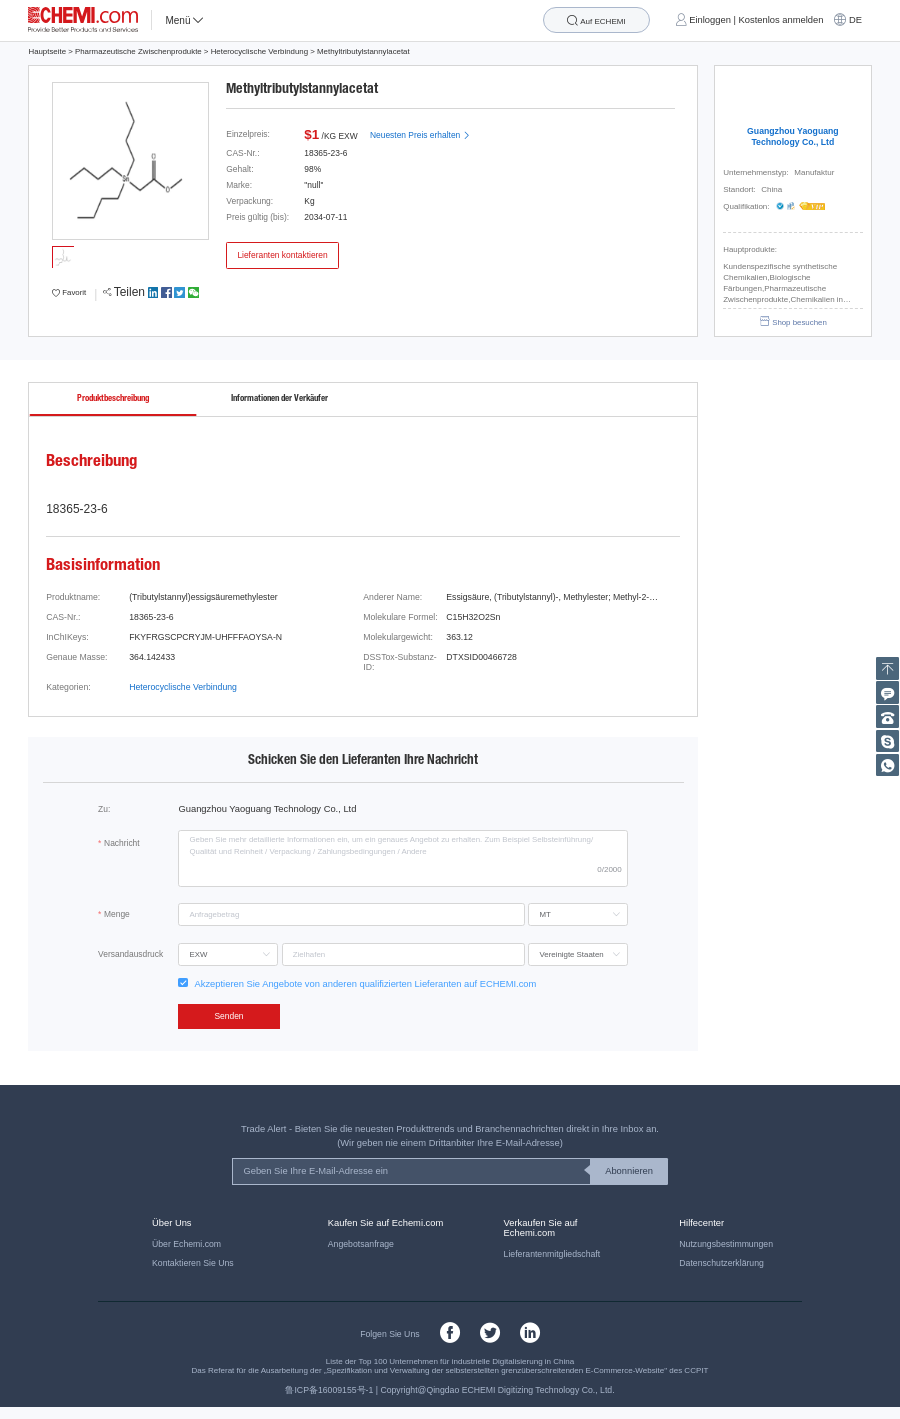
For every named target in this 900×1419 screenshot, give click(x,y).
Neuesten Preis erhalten (420, 135)
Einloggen (710, 20)
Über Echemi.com (186, 1244)
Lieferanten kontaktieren (282, 255)
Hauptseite (47, 51)
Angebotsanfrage (361, 1244)
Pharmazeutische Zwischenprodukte (138, 51)
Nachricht (122, 843)
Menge (117, 914)
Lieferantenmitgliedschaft (552, 1254)
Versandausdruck (130, 954)
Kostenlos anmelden (781, 20)
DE (855, 20)
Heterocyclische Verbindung (259, 51)
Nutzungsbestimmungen (726, 1244)
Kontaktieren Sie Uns (193, 1263)
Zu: (104, 809)
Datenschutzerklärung (721, 1263)
